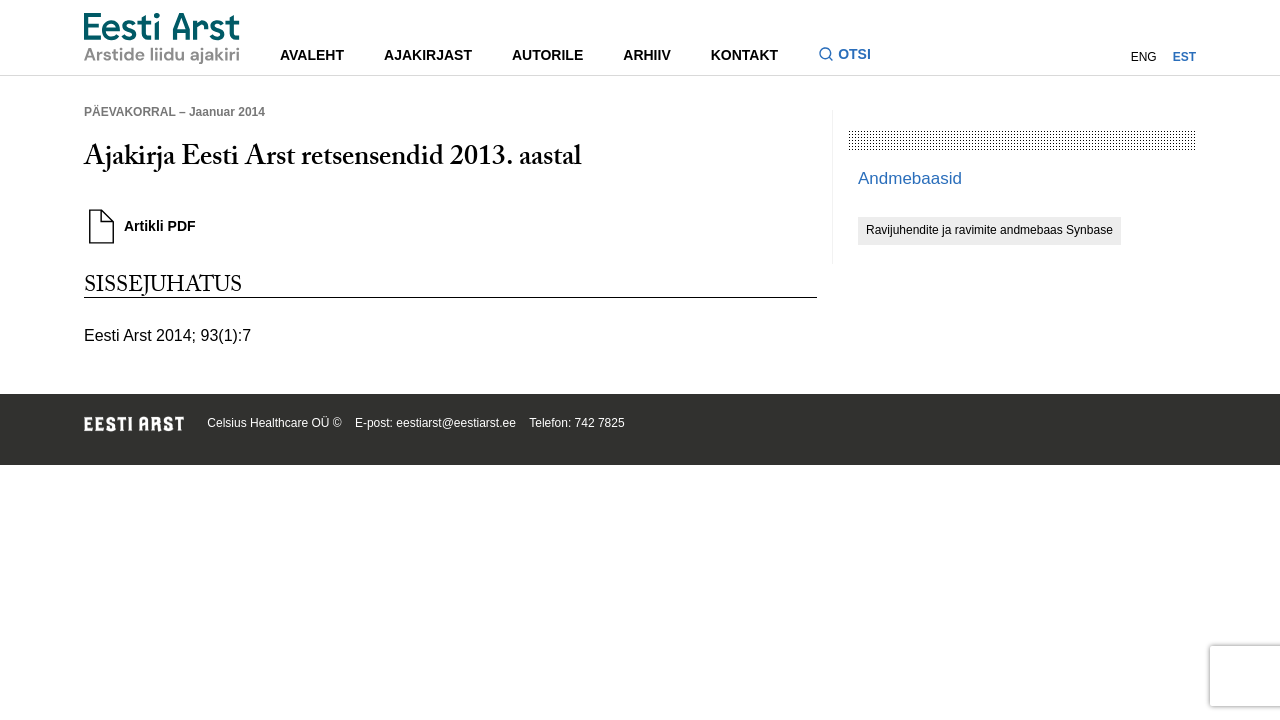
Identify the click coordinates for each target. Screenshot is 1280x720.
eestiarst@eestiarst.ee (456, 423)
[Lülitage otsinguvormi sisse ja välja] (852, 56)
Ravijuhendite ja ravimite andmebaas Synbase (989, 230)
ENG (1144, 57)
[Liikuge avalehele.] (162, 38)
